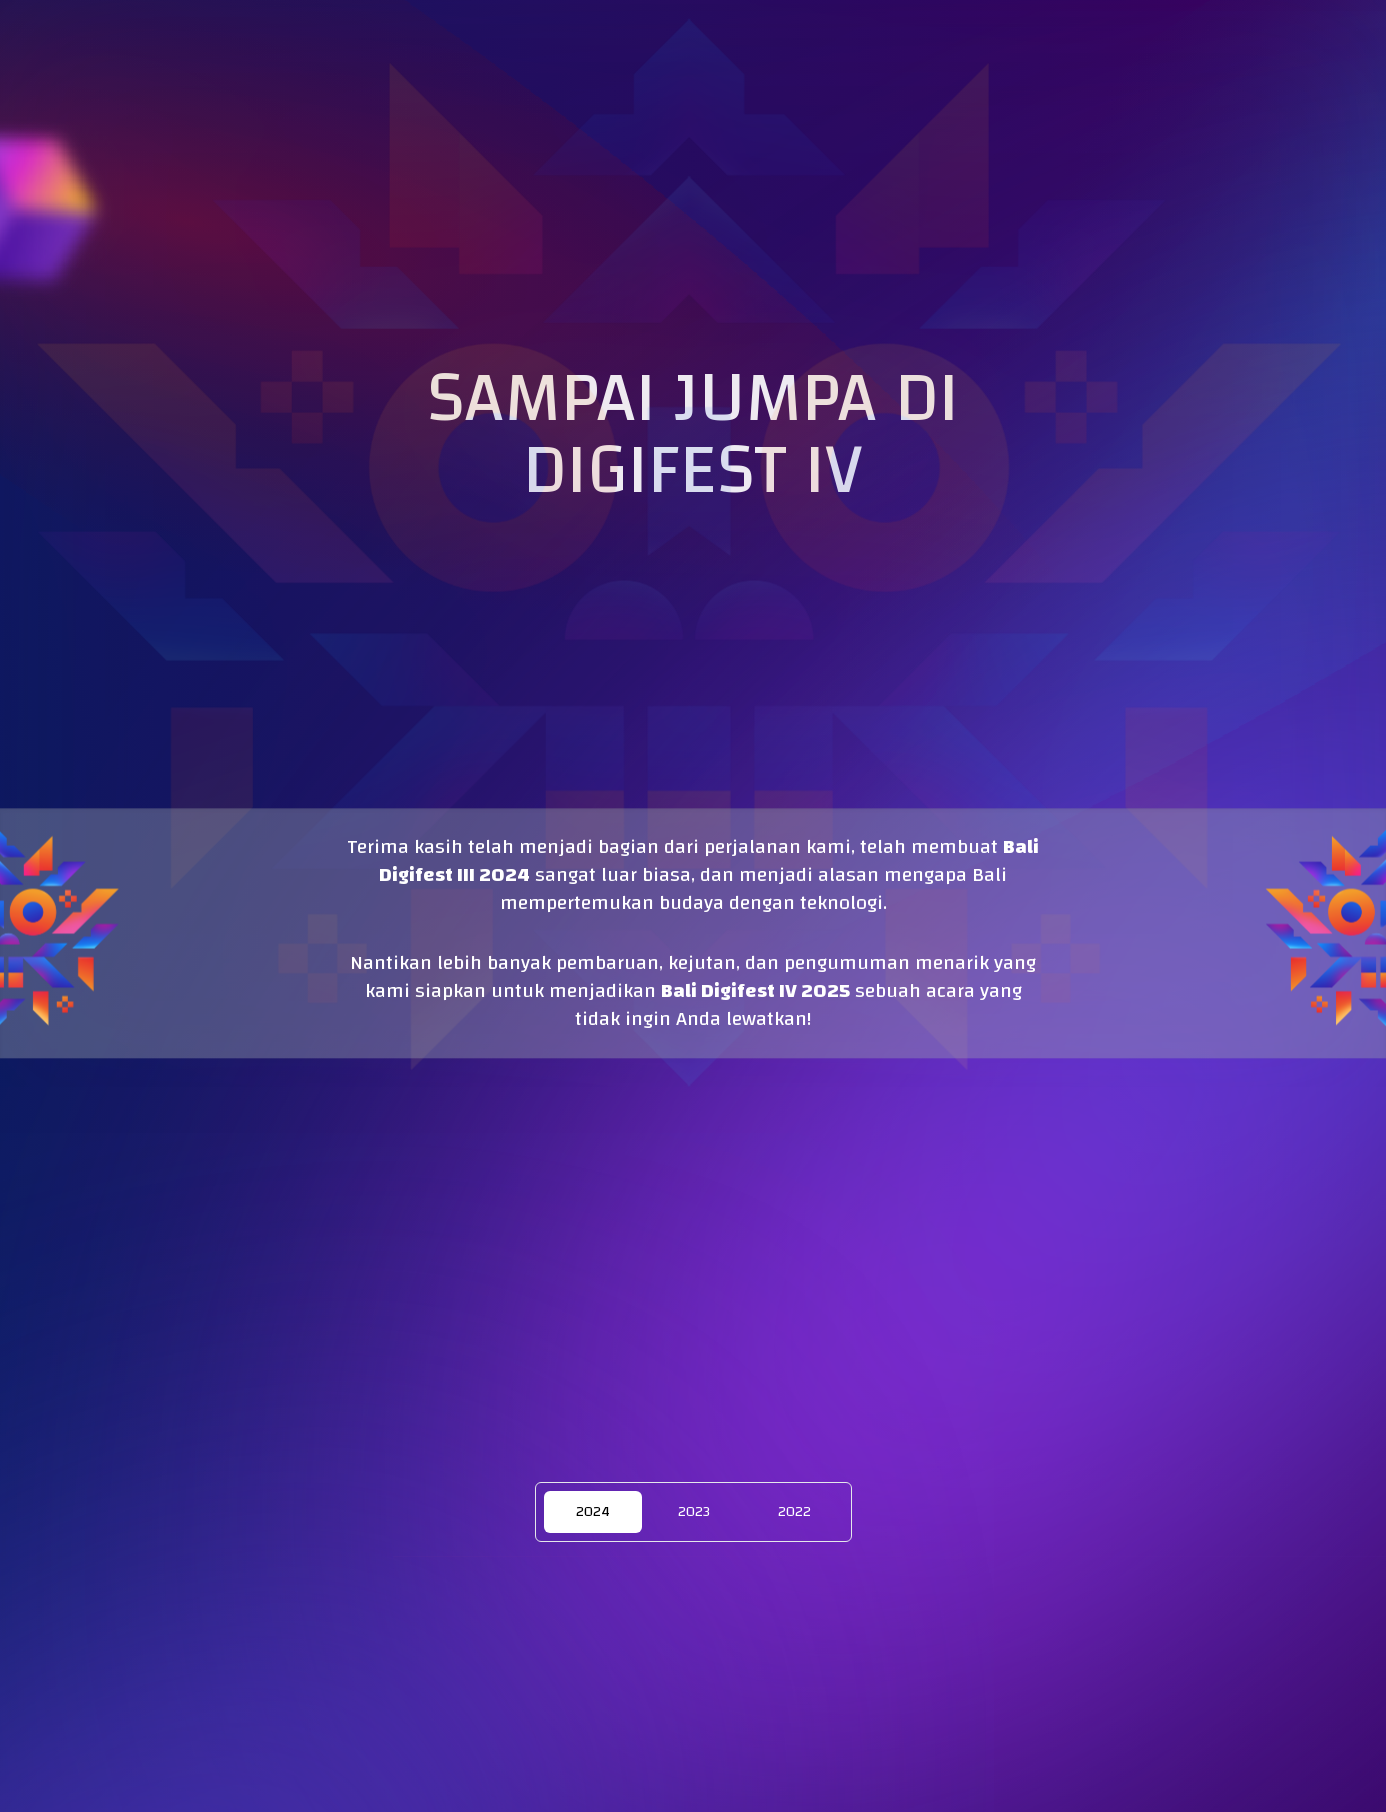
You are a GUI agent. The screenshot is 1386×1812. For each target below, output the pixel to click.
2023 (694, 1512)
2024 (593, 1512)
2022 (794, 1512)
